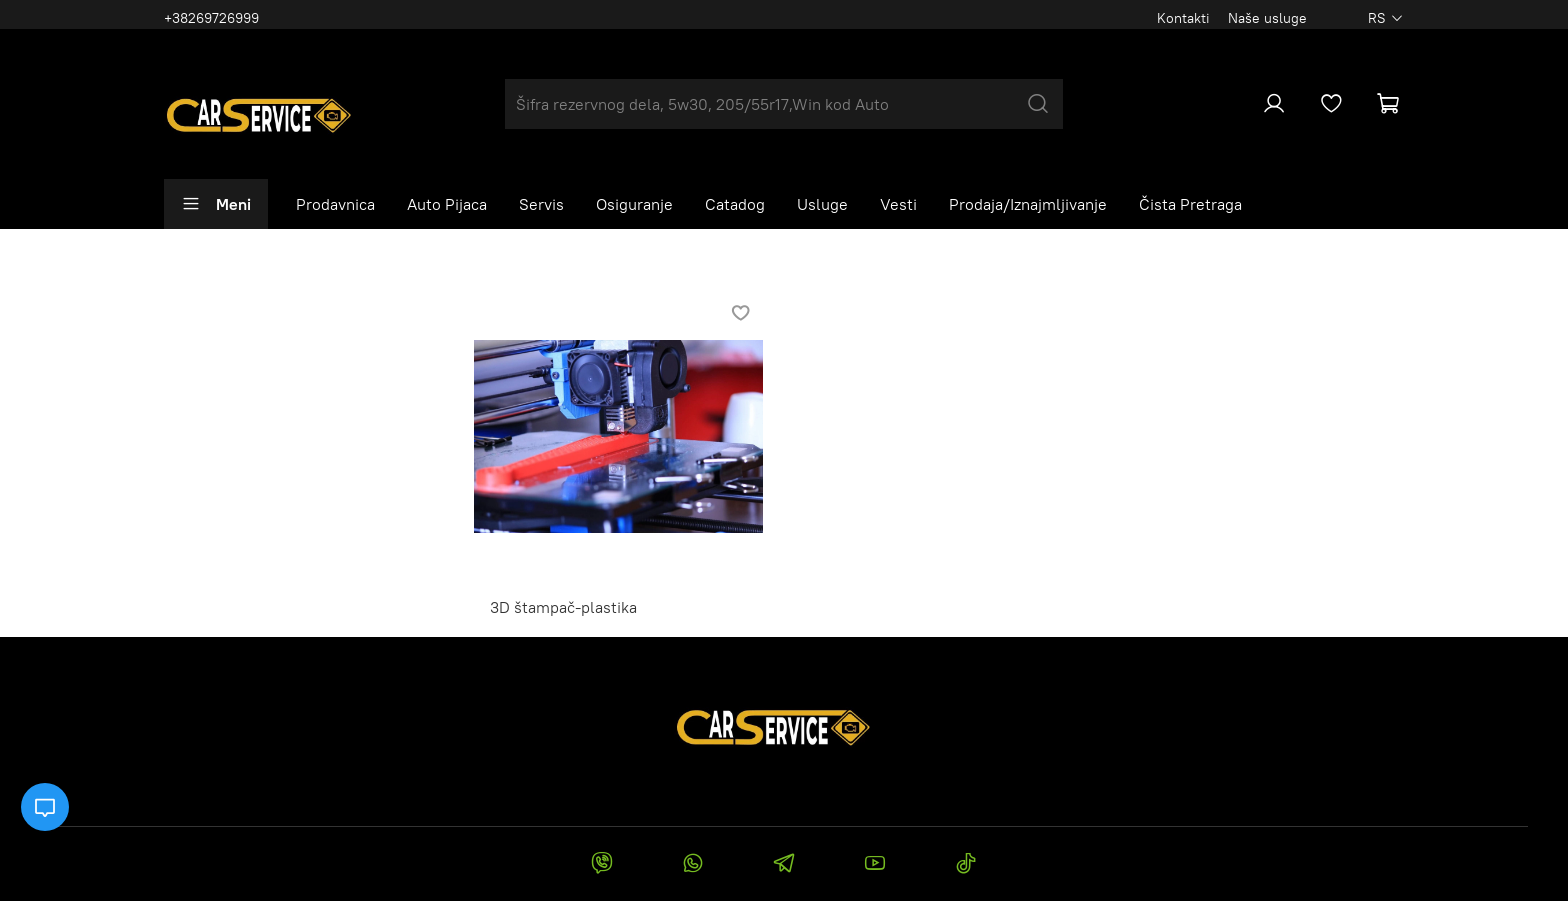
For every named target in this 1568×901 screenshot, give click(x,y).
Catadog (735, 204)
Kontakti (1183, 18)
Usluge (822, 204)
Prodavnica (335, 204)
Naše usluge (1267, 18)
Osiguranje (634, 204)
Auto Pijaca (447, 204)
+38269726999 (211, 18)
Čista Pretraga (1190, 204)
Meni (216, 204)
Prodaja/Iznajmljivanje (1028, 204)
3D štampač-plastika (563, 607)
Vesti (898, 204)
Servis (541, 204)
